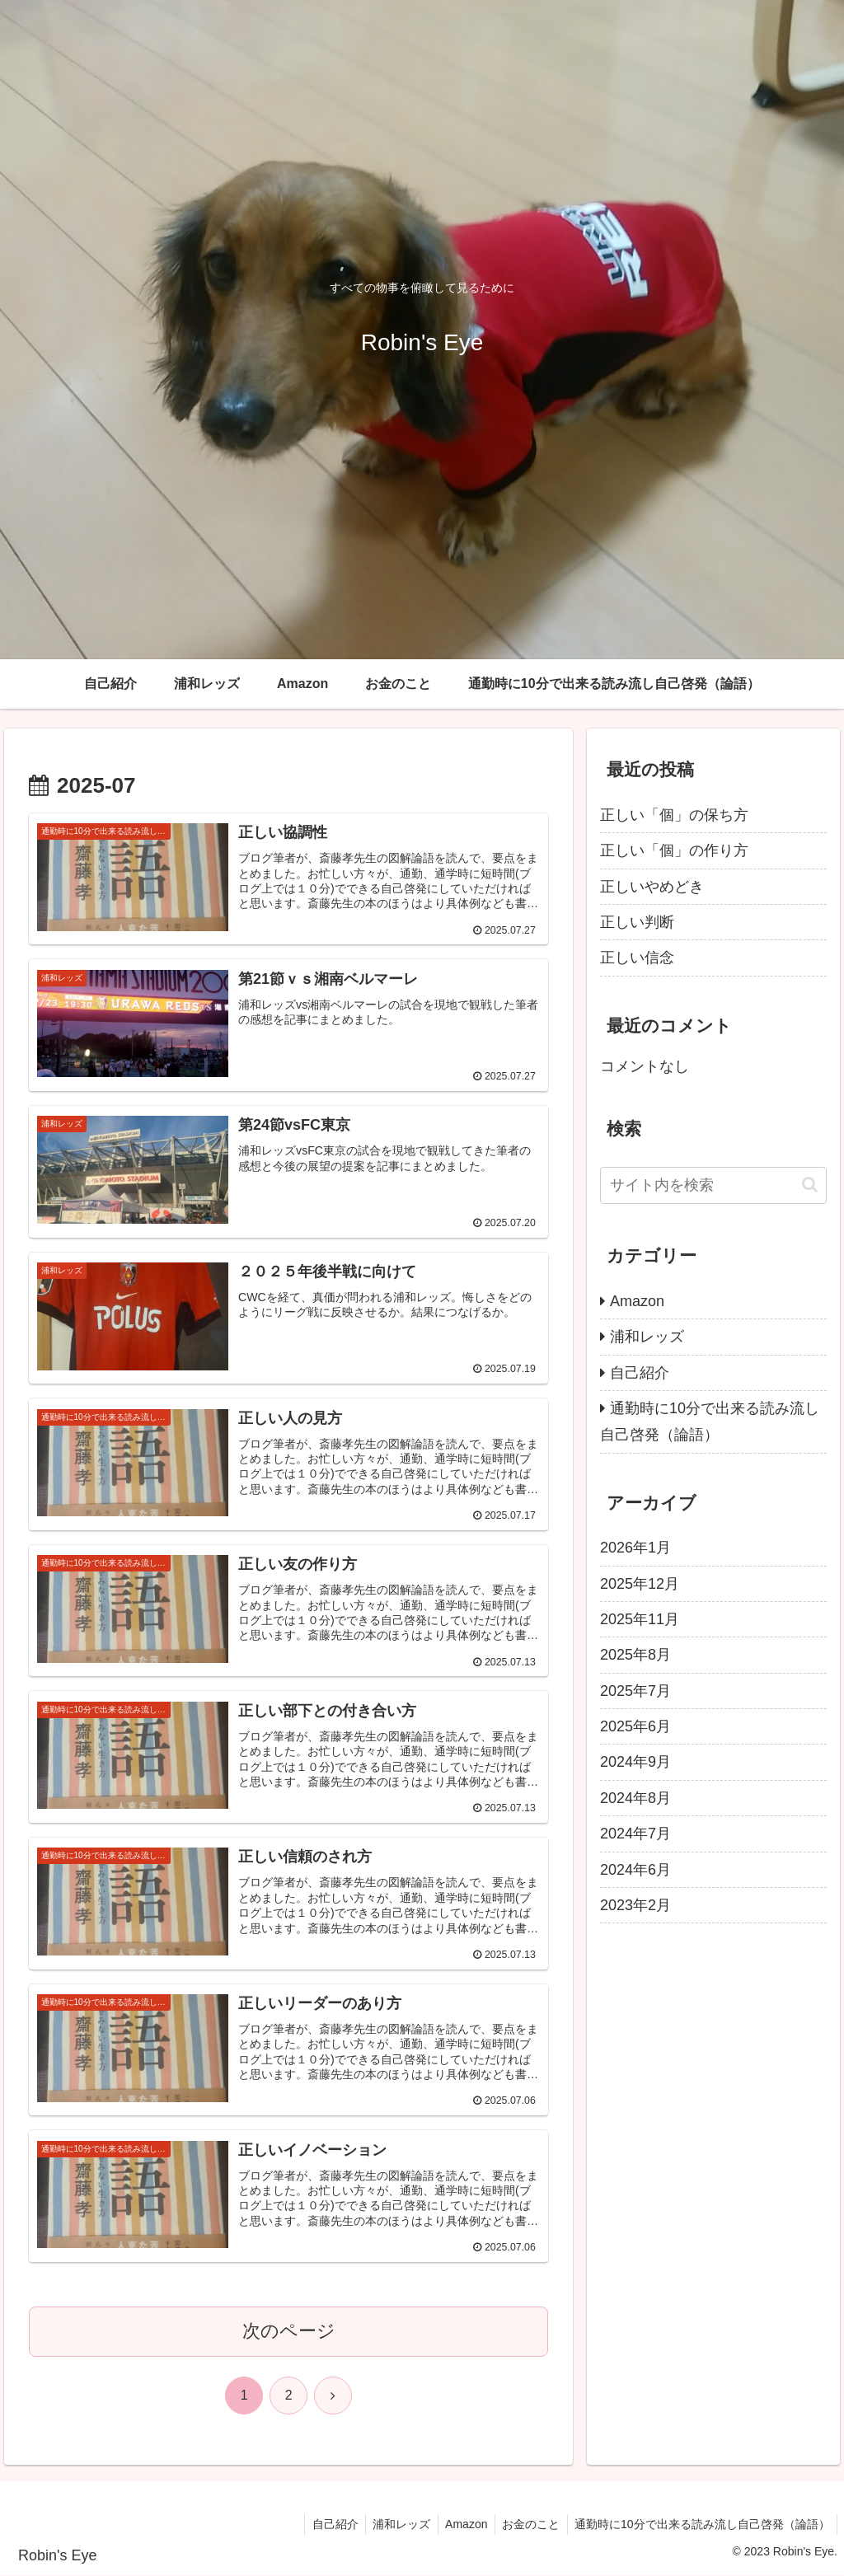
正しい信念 (637, 957)
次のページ (288, 2331)
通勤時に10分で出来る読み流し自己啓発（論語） (700, 2525)
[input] (713, 1185)
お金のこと (527, 2525)
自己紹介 (323, 2525)
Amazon (459, 2525)
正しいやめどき (652, 886)
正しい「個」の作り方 (674, 850)
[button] (809, 1184)
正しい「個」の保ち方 (674, 815)
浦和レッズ (392, 2525)
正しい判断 (637, 922)
